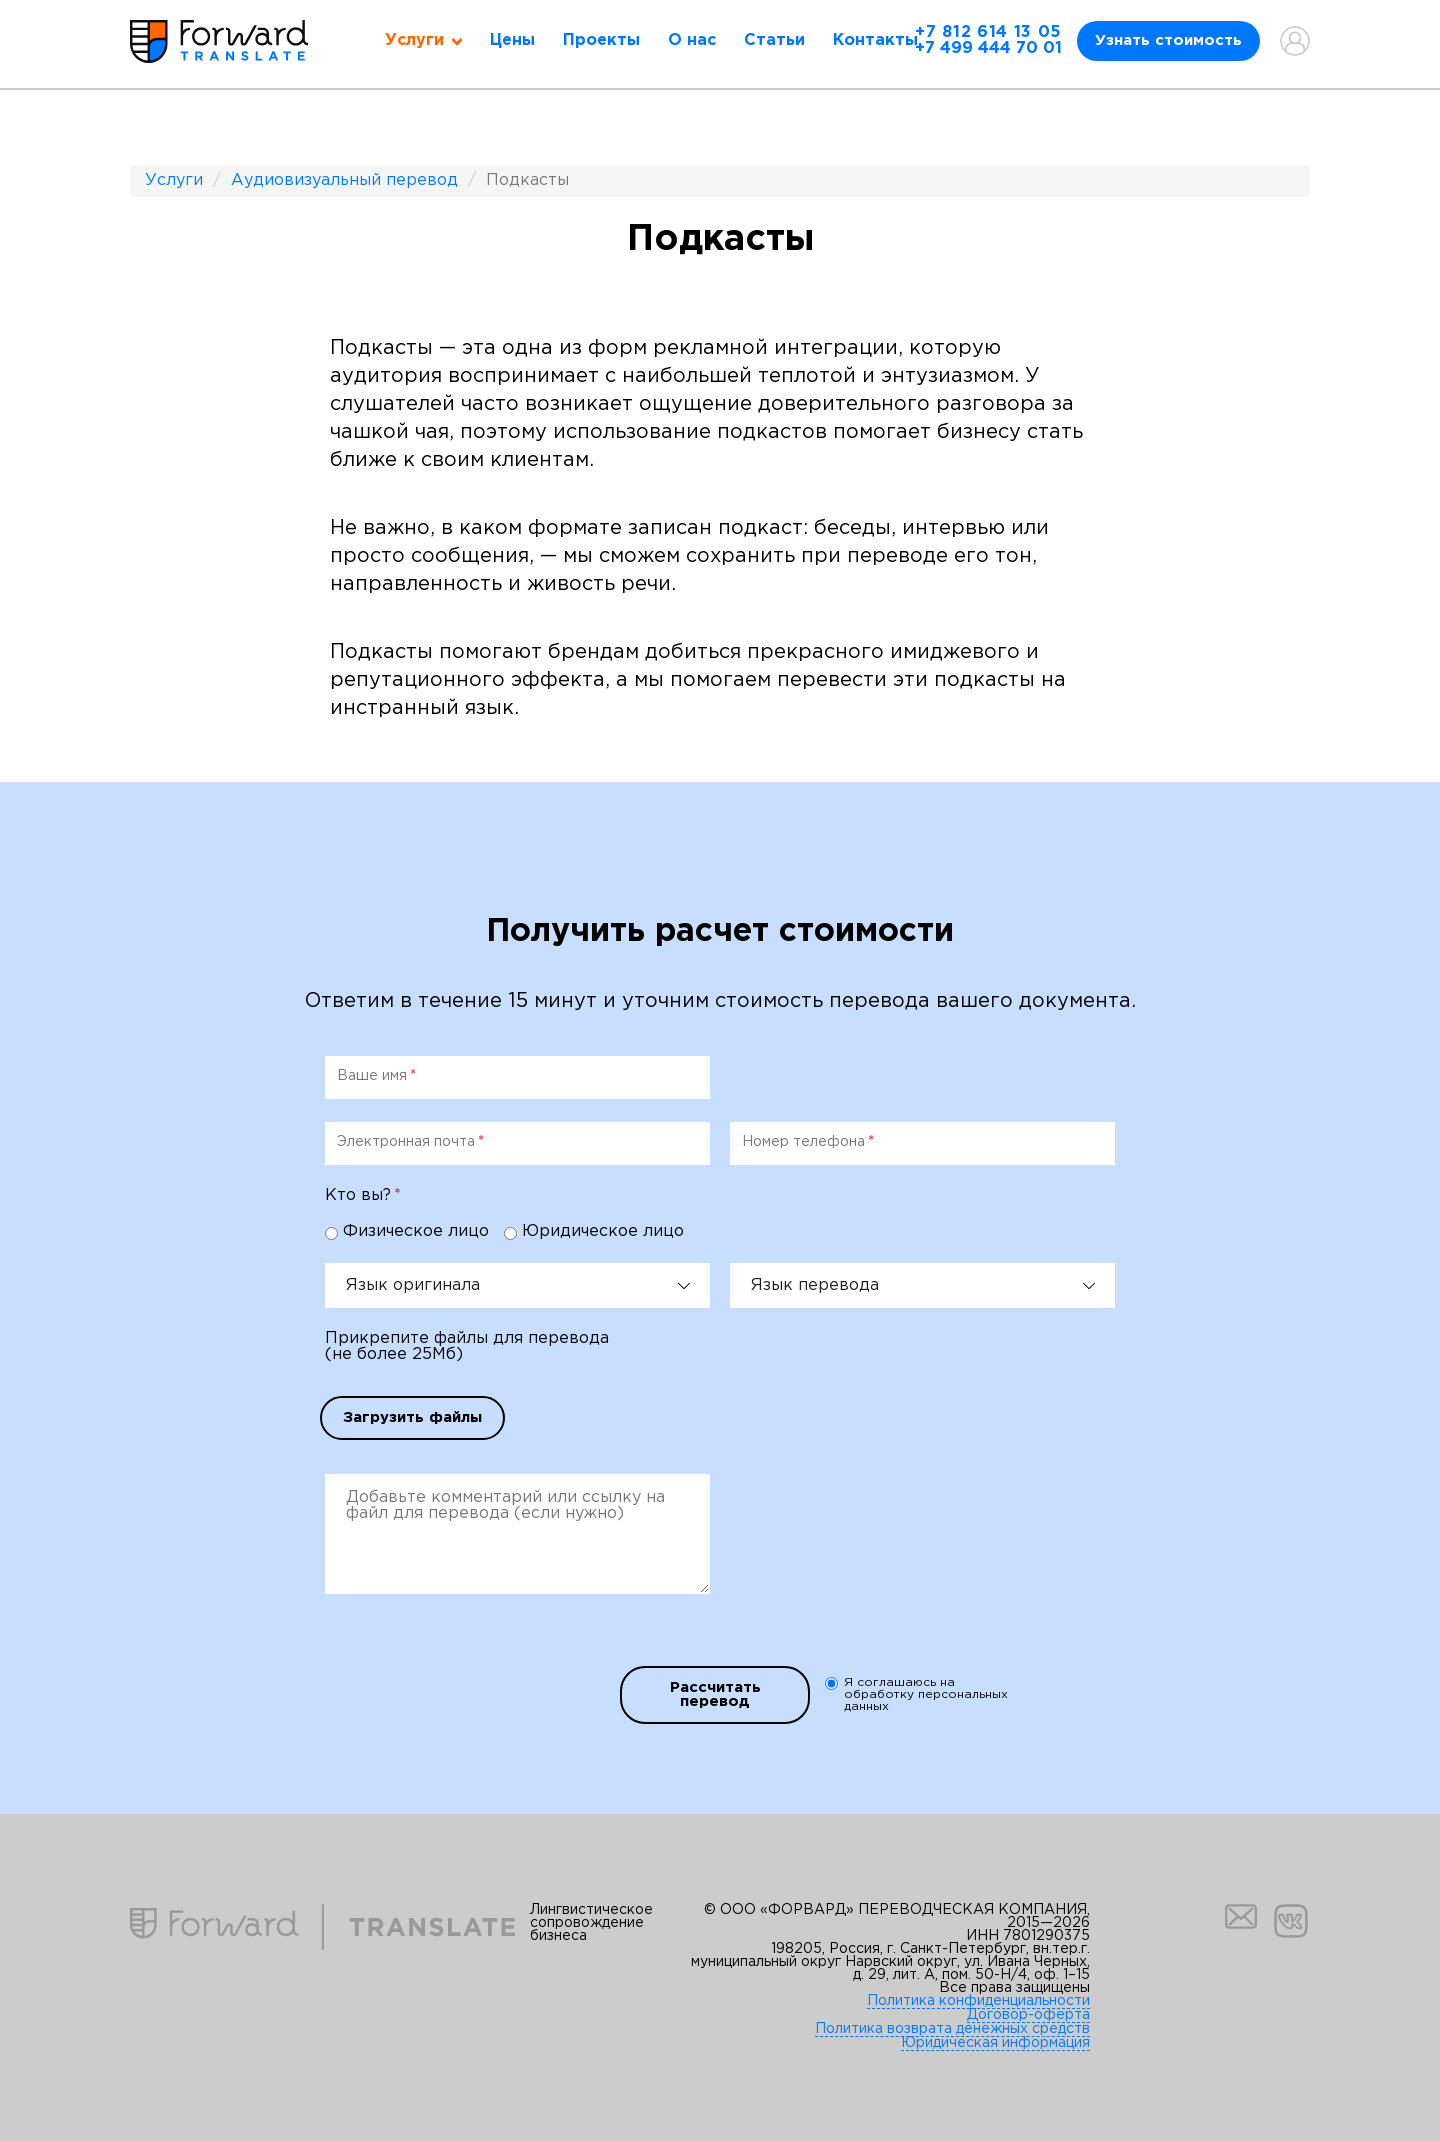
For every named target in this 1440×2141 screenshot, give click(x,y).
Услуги (174, 180)
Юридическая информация (995, 2043)
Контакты (875, 40)
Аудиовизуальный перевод (344, 180)
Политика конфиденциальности (978, 2001)
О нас (692, 40)
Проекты (601, 40)
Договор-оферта (1028, 2015)
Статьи (774, 40)
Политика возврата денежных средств (952, 2029)
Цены (512, 40)
